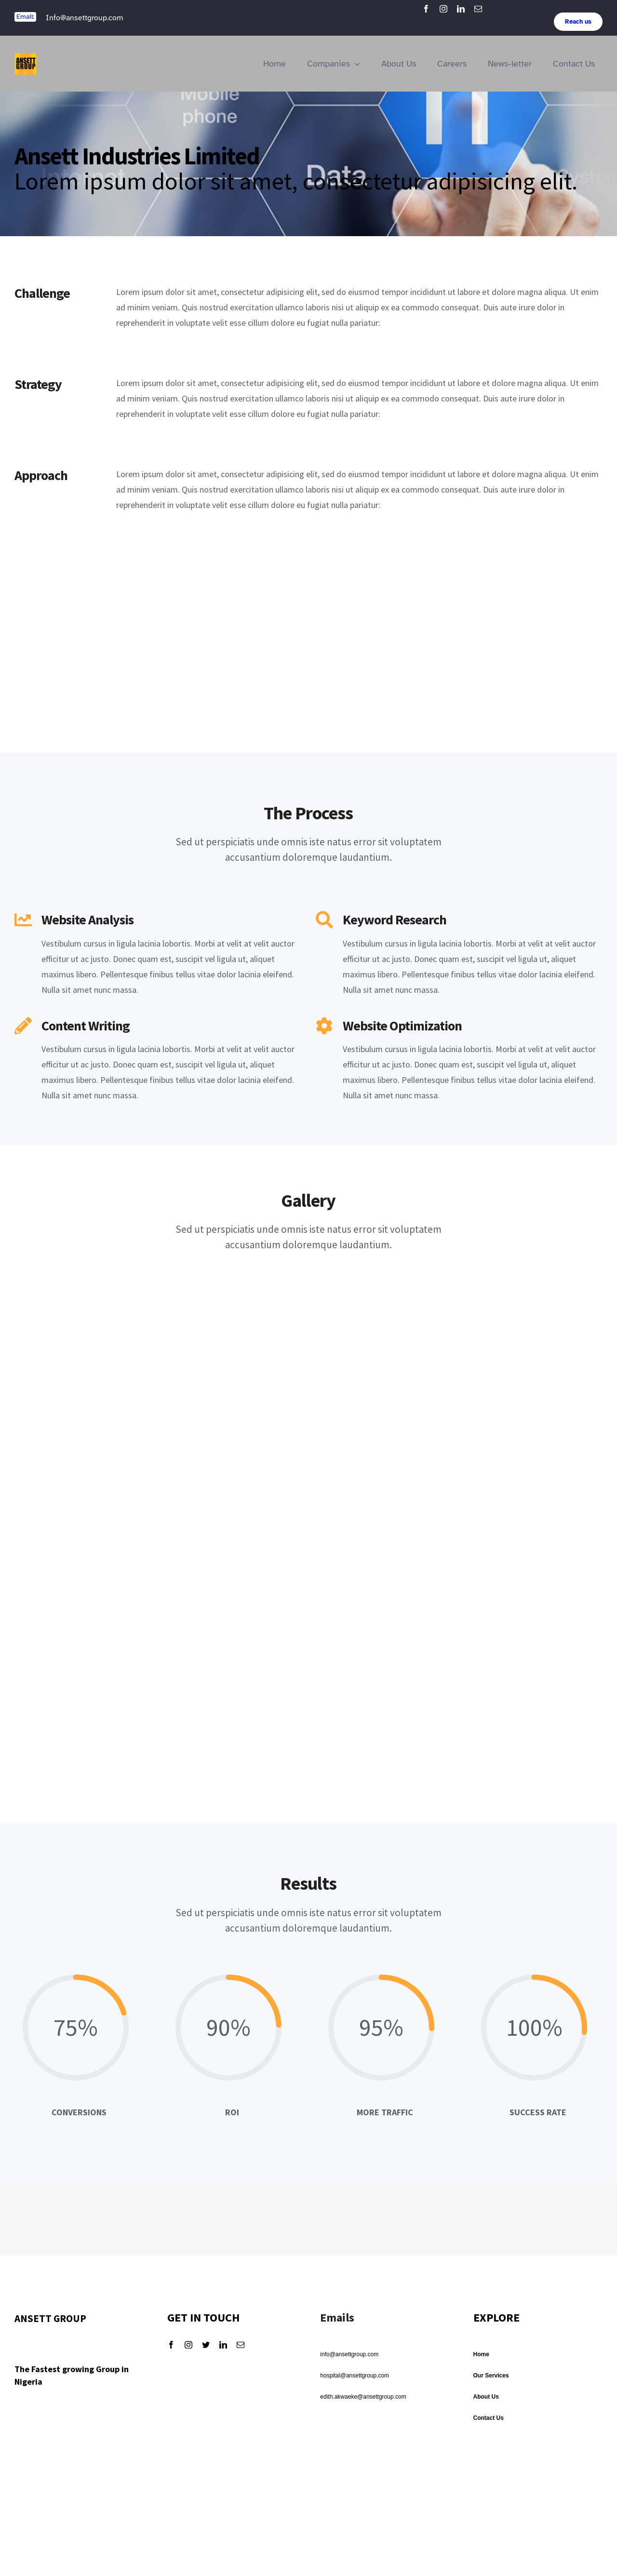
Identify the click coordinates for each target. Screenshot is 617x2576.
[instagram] (443, 9)
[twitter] (206, 2345)
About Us (486, 2396)
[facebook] (426, 9)
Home (481, 2354)
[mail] (478, 9)
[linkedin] (461, 9)
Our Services (491, 2375)
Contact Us (488, 2418)
